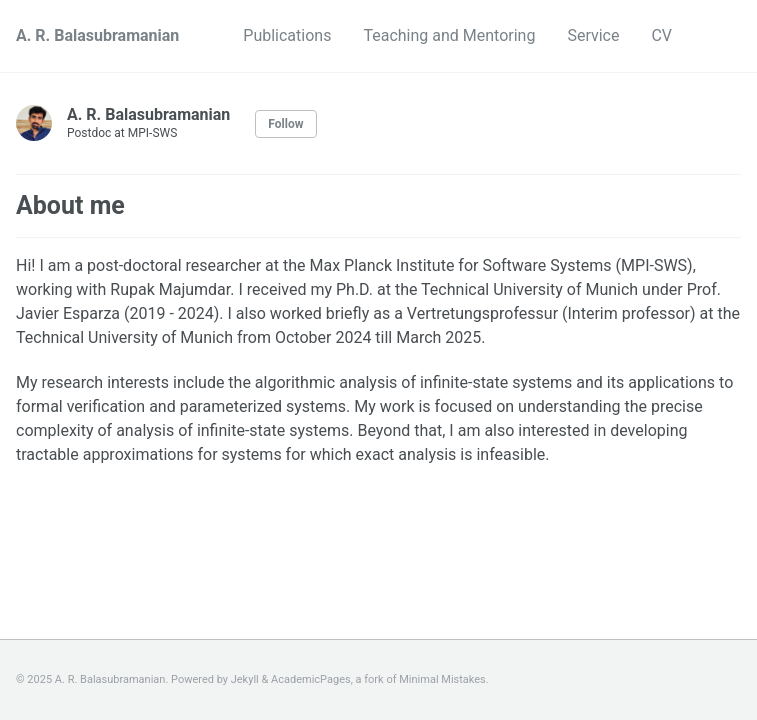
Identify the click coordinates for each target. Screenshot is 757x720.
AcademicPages (311, 679)
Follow (285, 124)
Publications (287, 35)
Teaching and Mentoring (449, 35)
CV (661, 35)
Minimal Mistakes (442, 679)
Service (593, 35)
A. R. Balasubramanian (97, 35)
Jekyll (245, 679)
